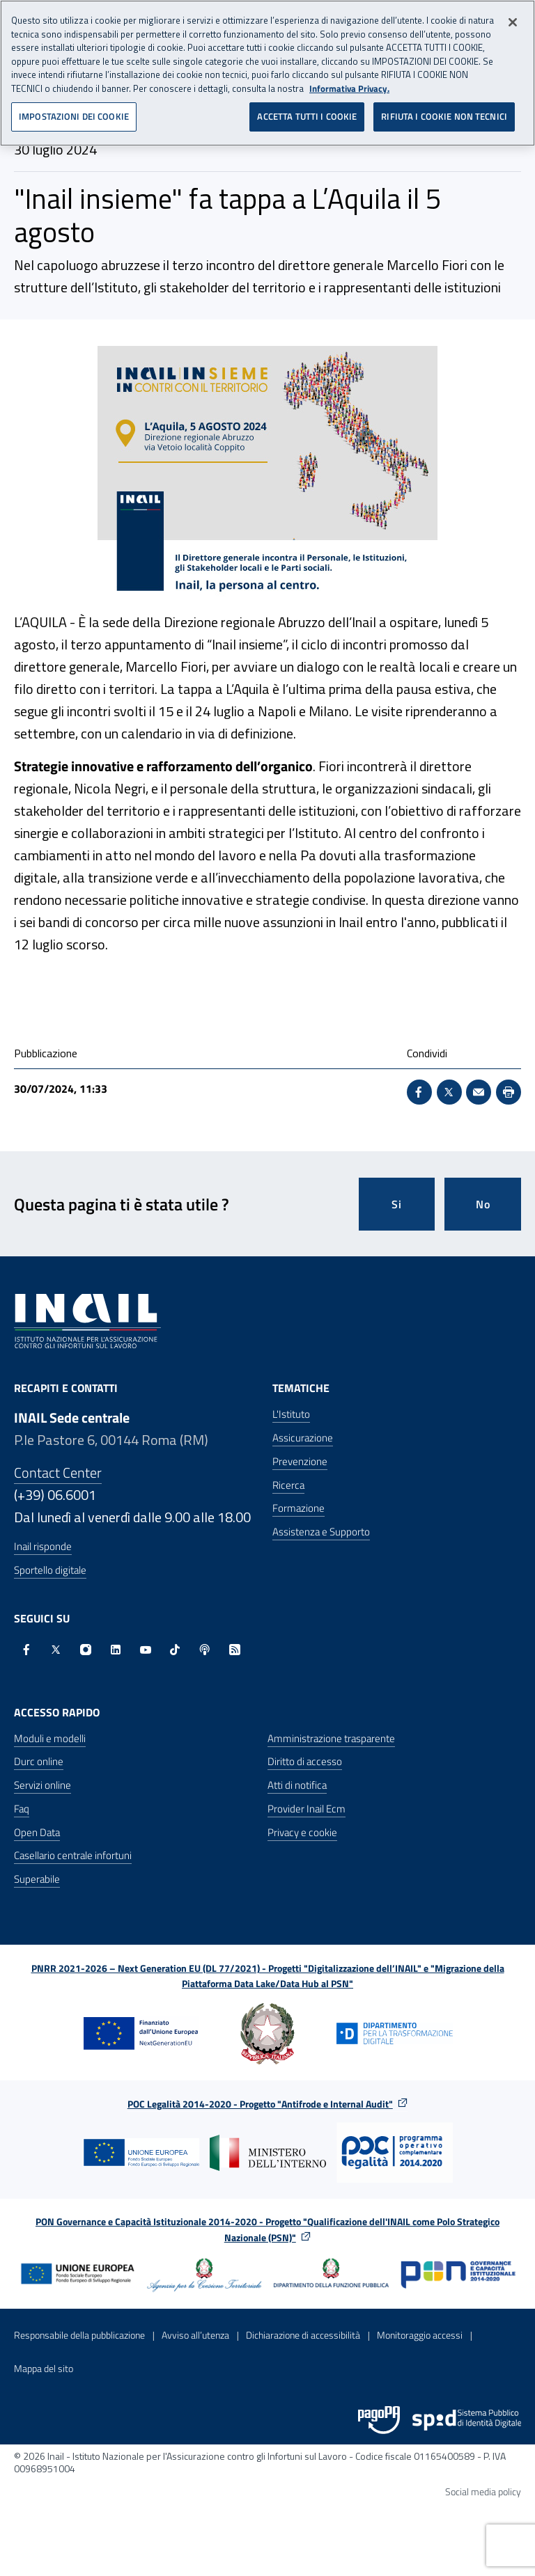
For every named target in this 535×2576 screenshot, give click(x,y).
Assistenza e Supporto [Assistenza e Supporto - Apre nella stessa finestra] (321, 1532)
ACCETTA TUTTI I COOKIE (307, 106)
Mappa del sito (43, 2368)
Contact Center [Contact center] (58, 1472)
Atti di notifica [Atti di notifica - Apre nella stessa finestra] (297, 1785)
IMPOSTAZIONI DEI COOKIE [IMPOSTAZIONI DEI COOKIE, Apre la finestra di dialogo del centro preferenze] (74, 106)
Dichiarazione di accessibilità (303, 2335)
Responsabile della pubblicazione (79, 2335)
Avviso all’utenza (195, 2335)
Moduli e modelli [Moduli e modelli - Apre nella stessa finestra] (50, 1738)
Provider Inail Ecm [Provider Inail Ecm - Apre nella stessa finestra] (307, 1809)
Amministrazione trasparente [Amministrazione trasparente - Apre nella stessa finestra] (331, 1738)
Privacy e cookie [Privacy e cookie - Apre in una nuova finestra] (302, 1832)
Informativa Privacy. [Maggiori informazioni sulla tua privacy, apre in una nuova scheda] (349, 78)
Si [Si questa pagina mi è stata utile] (396, 1204)
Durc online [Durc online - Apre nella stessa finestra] (38, 1761)
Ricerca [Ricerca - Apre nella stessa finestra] (288, 1485)
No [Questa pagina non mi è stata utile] (483, 1204)
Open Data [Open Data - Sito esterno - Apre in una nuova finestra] (37, 1832)
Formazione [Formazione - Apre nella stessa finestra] (298, 1508)
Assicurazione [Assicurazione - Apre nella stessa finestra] (302, 1438)
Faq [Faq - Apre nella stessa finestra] (21, 1809)
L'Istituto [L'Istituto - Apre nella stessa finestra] (291, 1414)
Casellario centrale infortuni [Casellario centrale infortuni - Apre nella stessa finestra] (73, 1855)
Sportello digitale (50, 1570)
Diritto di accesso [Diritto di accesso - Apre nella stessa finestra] (305, 1761)
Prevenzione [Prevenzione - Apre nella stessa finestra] (299, 1461)
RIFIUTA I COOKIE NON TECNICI (444, 106)
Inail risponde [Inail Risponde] (43, 1546)
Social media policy (483, 2491)
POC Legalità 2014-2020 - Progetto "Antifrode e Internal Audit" (260, 2103)
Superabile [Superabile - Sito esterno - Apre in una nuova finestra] (37, 1879)
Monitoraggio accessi (420, 2335)
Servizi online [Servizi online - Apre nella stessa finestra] (42, 1785)
